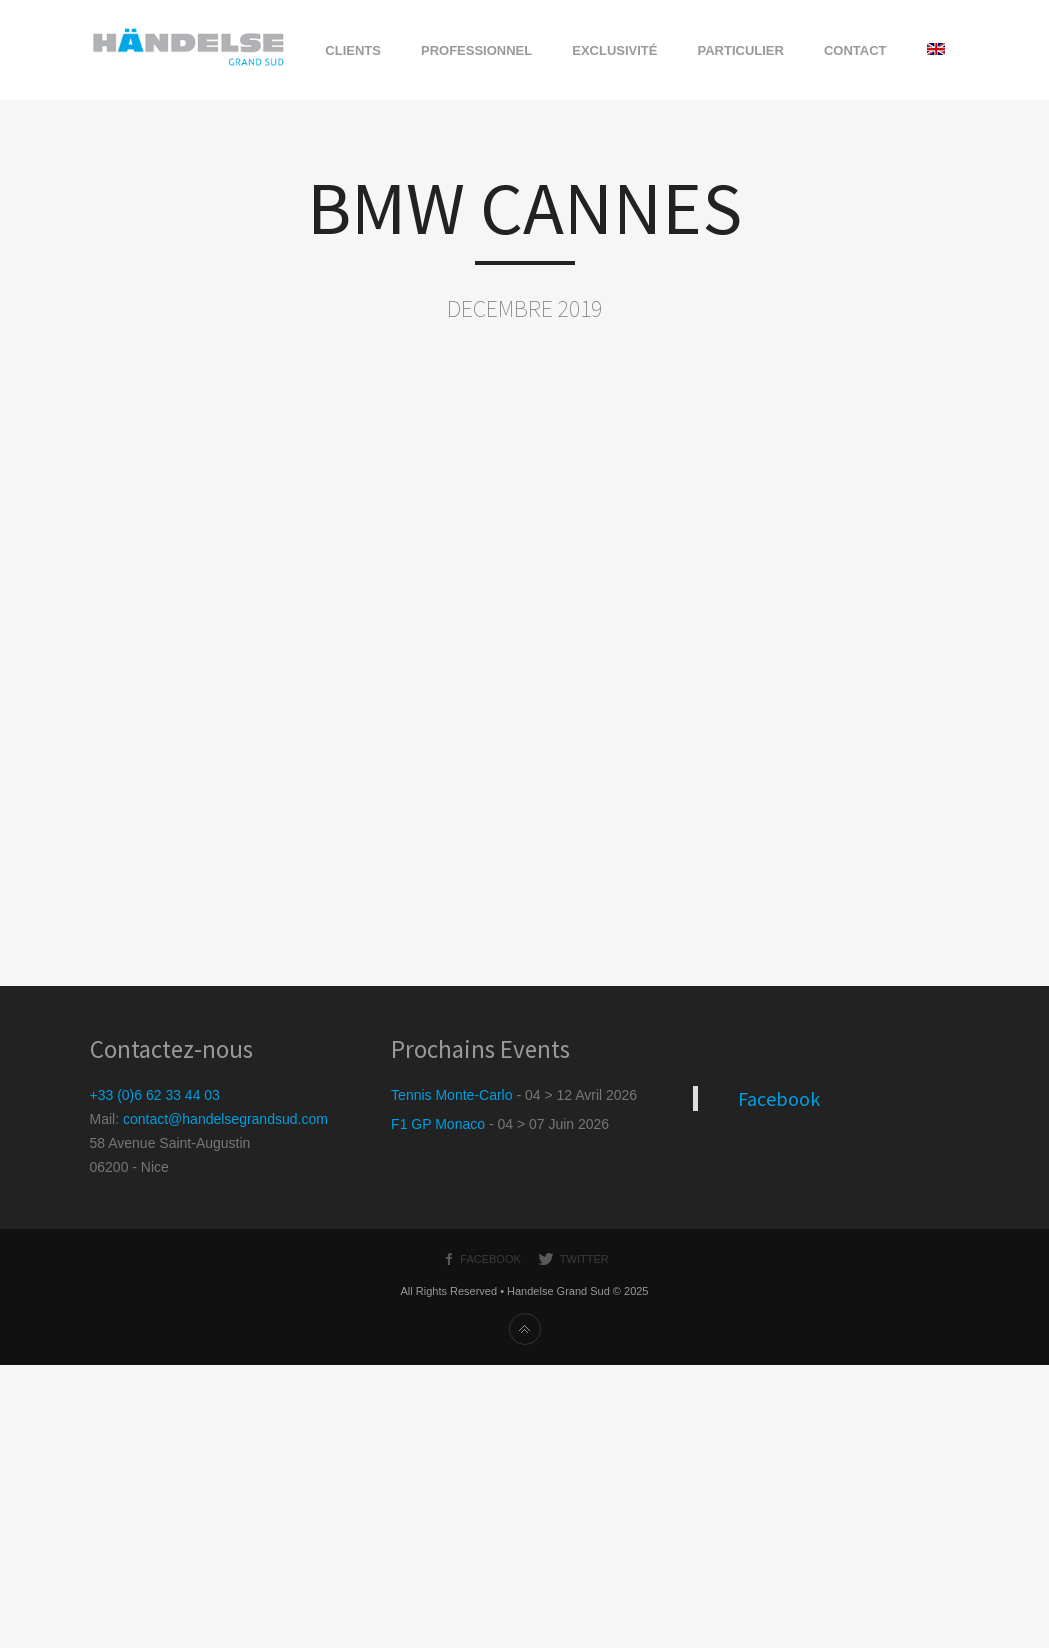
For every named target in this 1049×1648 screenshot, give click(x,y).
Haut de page (525, 1329)
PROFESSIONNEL (476, 50)
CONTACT (855, 50)
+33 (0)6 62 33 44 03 (155, 1095)
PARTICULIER (740, 50)
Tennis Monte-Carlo (451, 1095)
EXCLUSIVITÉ (614, 50)
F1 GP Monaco (438, 1124)
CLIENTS (353, 50)
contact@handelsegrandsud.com (225, 1119)
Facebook (779, 1098)
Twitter (584, 1259)
